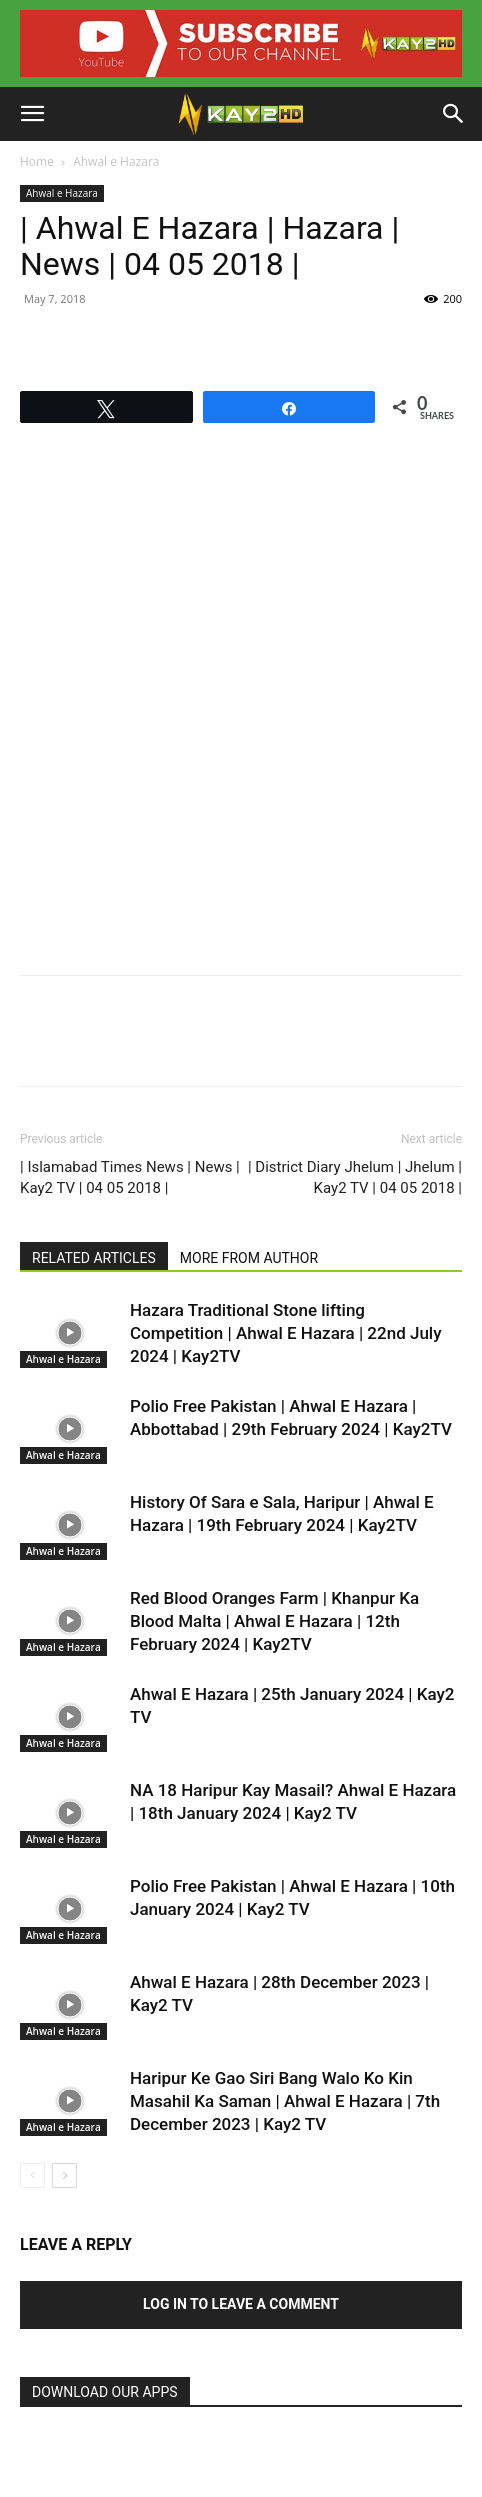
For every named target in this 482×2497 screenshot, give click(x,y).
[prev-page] (32, 2175)
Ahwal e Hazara (116, 161)
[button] (32, 114)
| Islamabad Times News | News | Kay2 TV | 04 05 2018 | (130, 1177)
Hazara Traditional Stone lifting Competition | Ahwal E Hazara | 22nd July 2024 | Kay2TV (286, 1333)
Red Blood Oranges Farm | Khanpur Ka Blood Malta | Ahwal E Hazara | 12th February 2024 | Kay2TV (274, 1621)
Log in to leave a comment (241, 2304)
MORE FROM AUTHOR (249, 1258)
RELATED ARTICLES (94, 1258)
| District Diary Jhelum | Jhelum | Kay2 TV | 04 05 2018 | (355, 1177)
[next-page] (64, 2175)
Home (37, 161)
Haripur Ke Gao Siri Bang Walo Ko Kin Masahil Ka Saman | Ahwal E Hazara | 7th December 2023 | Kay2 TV (285, 2101)
